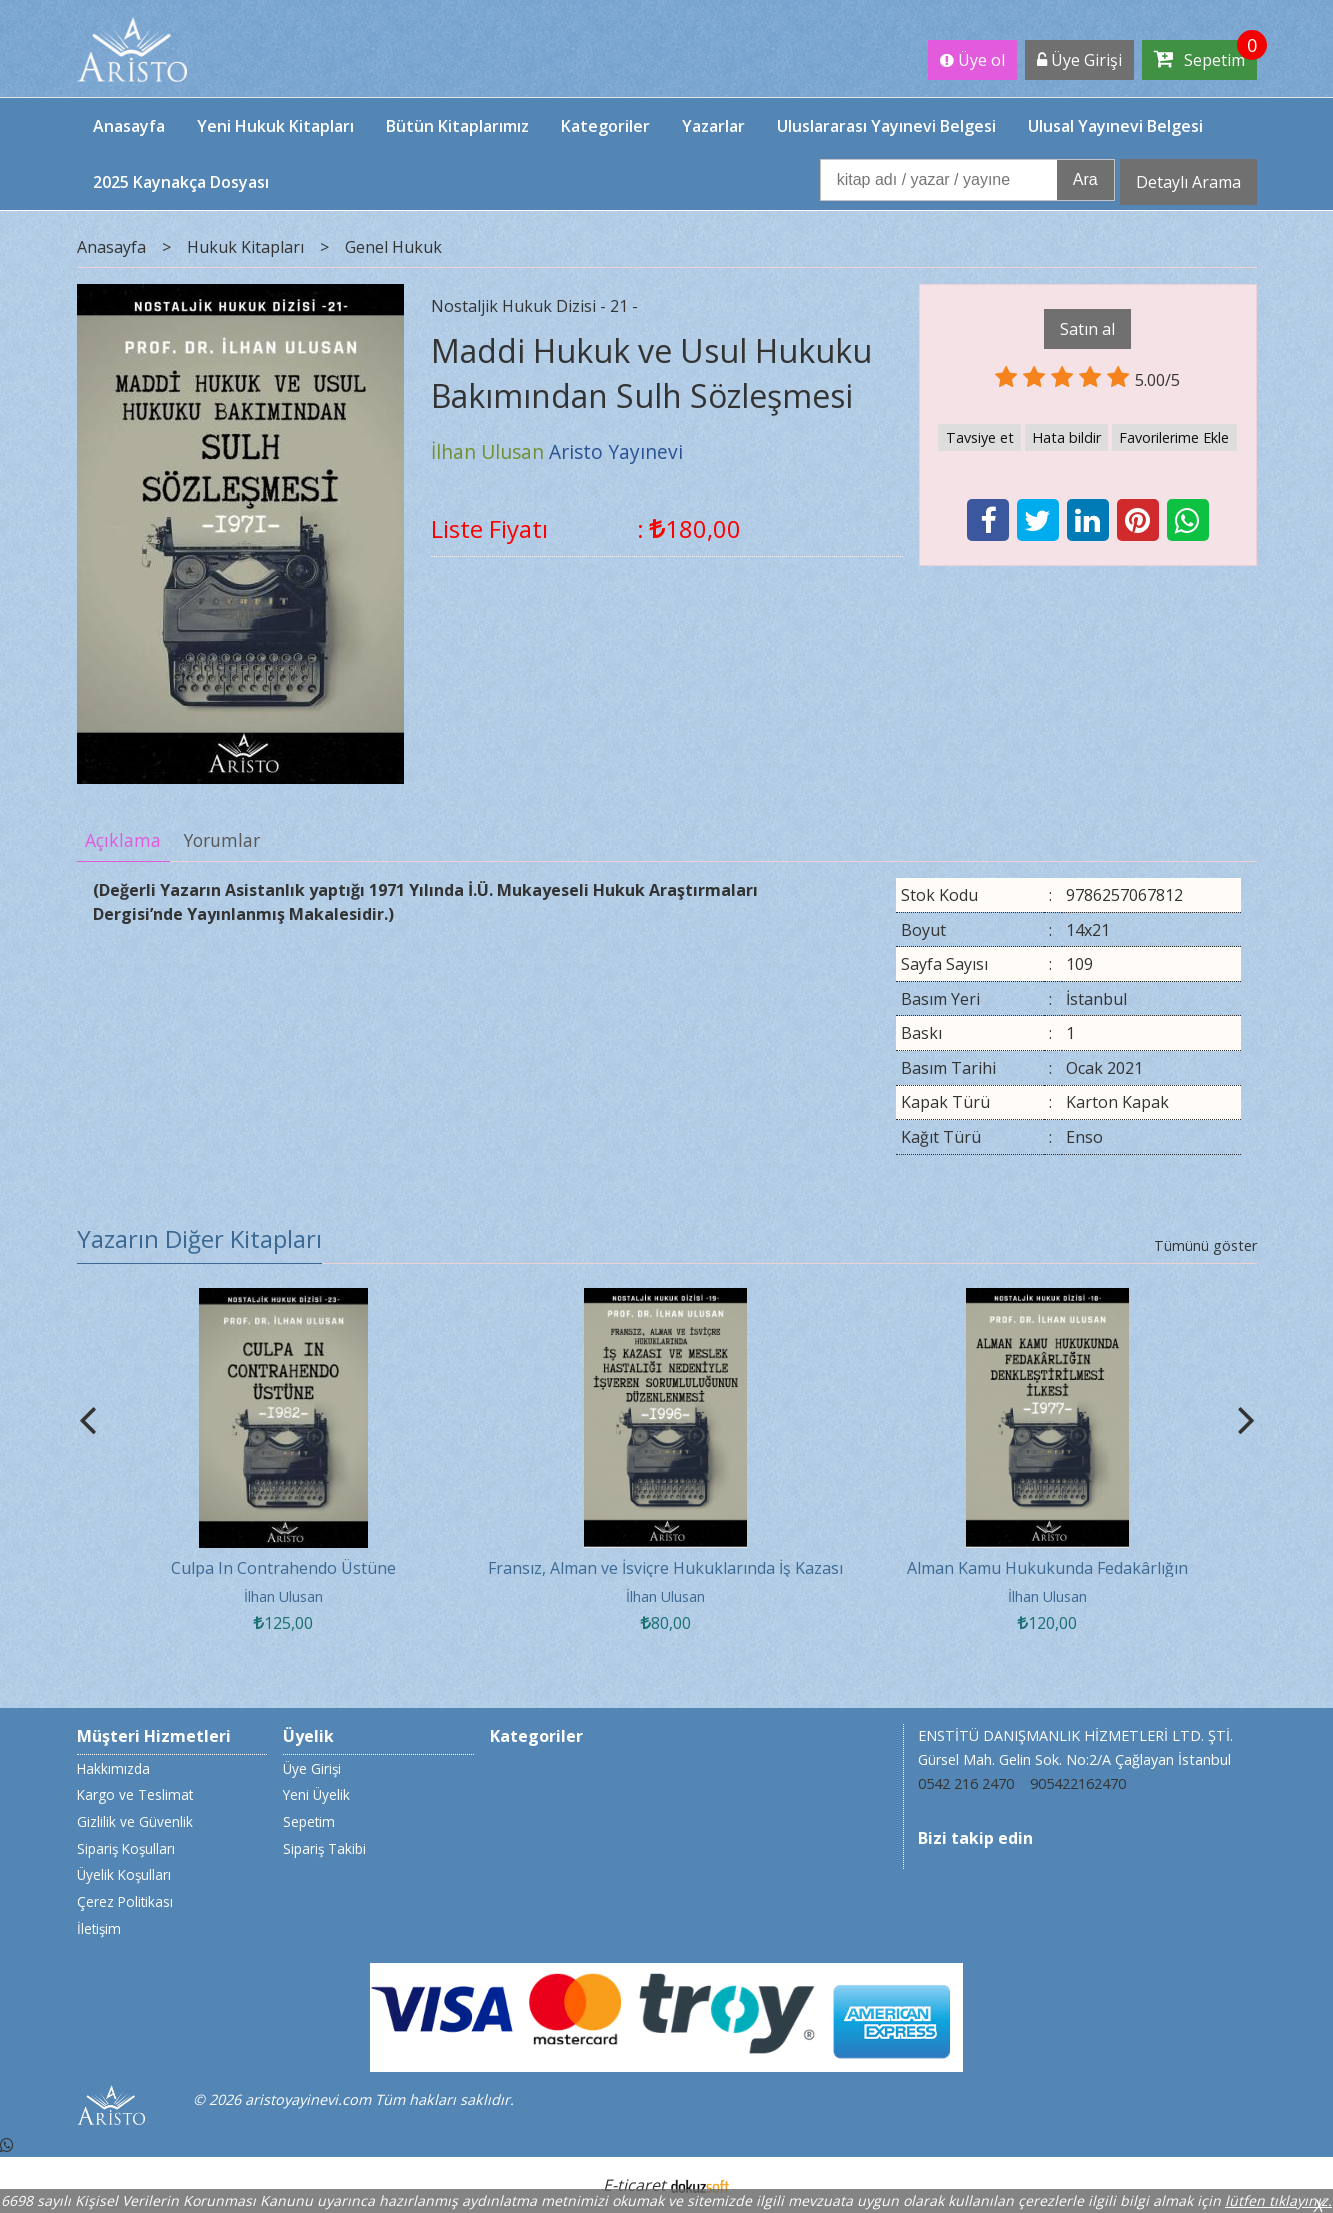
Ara (1085, 179)
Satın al (1087, 329)
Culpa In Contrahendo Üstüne (283, 1568)
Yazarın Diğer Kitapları (199, 1238)
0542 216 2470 (966, 1783)
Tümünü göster (1205, 1245)
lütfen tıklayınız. (1278, 2200)
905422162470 (1078, 1783)
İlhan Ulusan (283, 1596)
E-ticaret (634, 2185)
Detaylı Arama (1188, 182)
